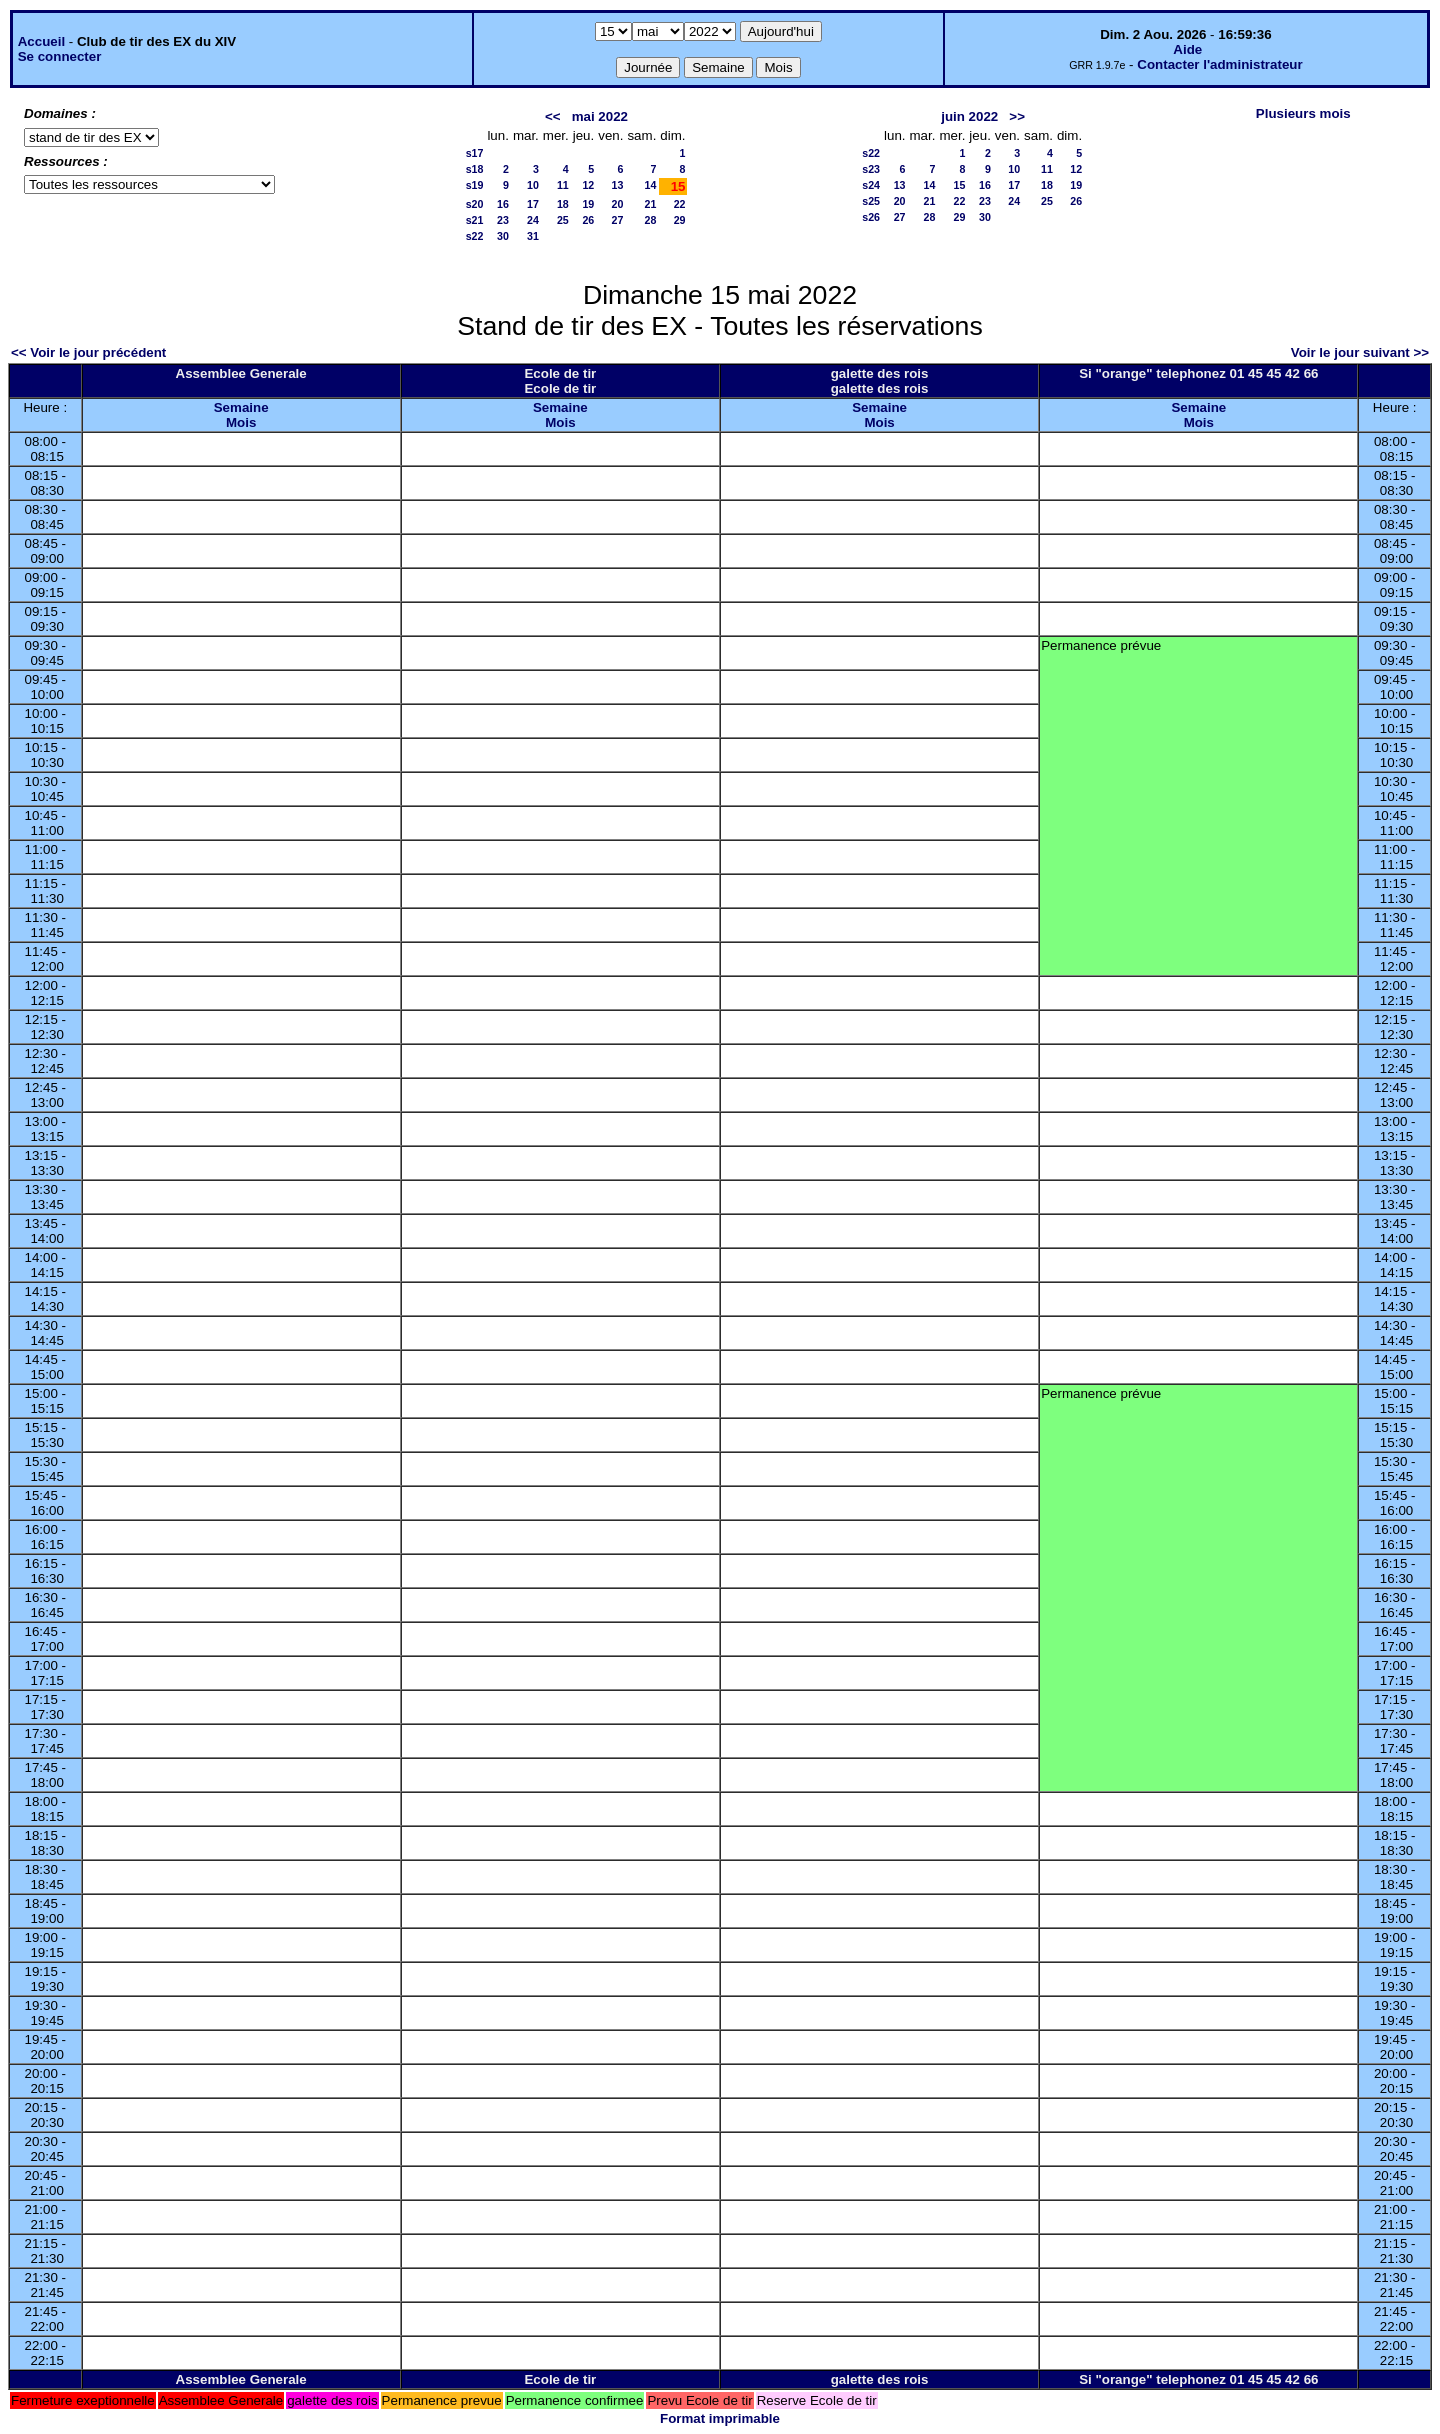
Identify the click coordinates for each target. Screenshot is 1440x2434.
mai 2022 (600, 116)
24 (533, 220)
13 (618, 185)
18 (563, 204)
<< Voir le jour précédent (88, 352)
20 (618, 204)
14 (650, 185)
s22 (475, 236)
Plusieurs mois (1303, 113)
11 (563, 185)
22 (680, 204)
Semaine (241, 407)
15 (960, 185)
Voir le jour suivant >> (1360, 352)
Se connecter (60, 56)
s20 (475, 204)
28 (650, 220)
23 (503, 220)
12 (588, 185)
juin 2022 (969, 116)
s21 (475, 220)
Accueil (41, 41)
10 (533, 185)
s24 (871, 185)
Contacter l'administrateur (1219, 64)
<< (553, 116)
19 (588, 204)
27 (618, 220)
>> (1017, 116)
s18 (475, 169)
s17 (475, 153)
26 (588, 220)
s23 (871, 169)
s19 (475, 185)
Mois (241, 422)
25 (563, 220)
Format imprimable (720, 2418)
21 (650, 204)
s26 (871, 217)
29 (680, 220)
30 (503, 236)
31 (533, 236)
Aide (1187, 49)
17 (533, 204)
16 (503, 204)
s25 (871, 201)
